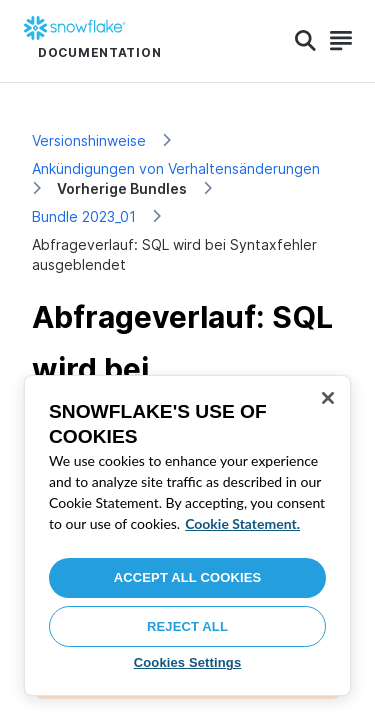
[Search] (305, 41)
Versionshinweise (89, 140)
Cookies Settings (188, 662)
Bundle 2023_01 (84, 216)
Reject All (187, 626)
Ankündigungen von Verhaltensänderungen (176, 168)
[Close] (328, 398)
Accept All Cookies (188, 577)
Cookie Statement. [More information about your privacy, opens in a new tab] (242, 523)
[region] (187, 535)
